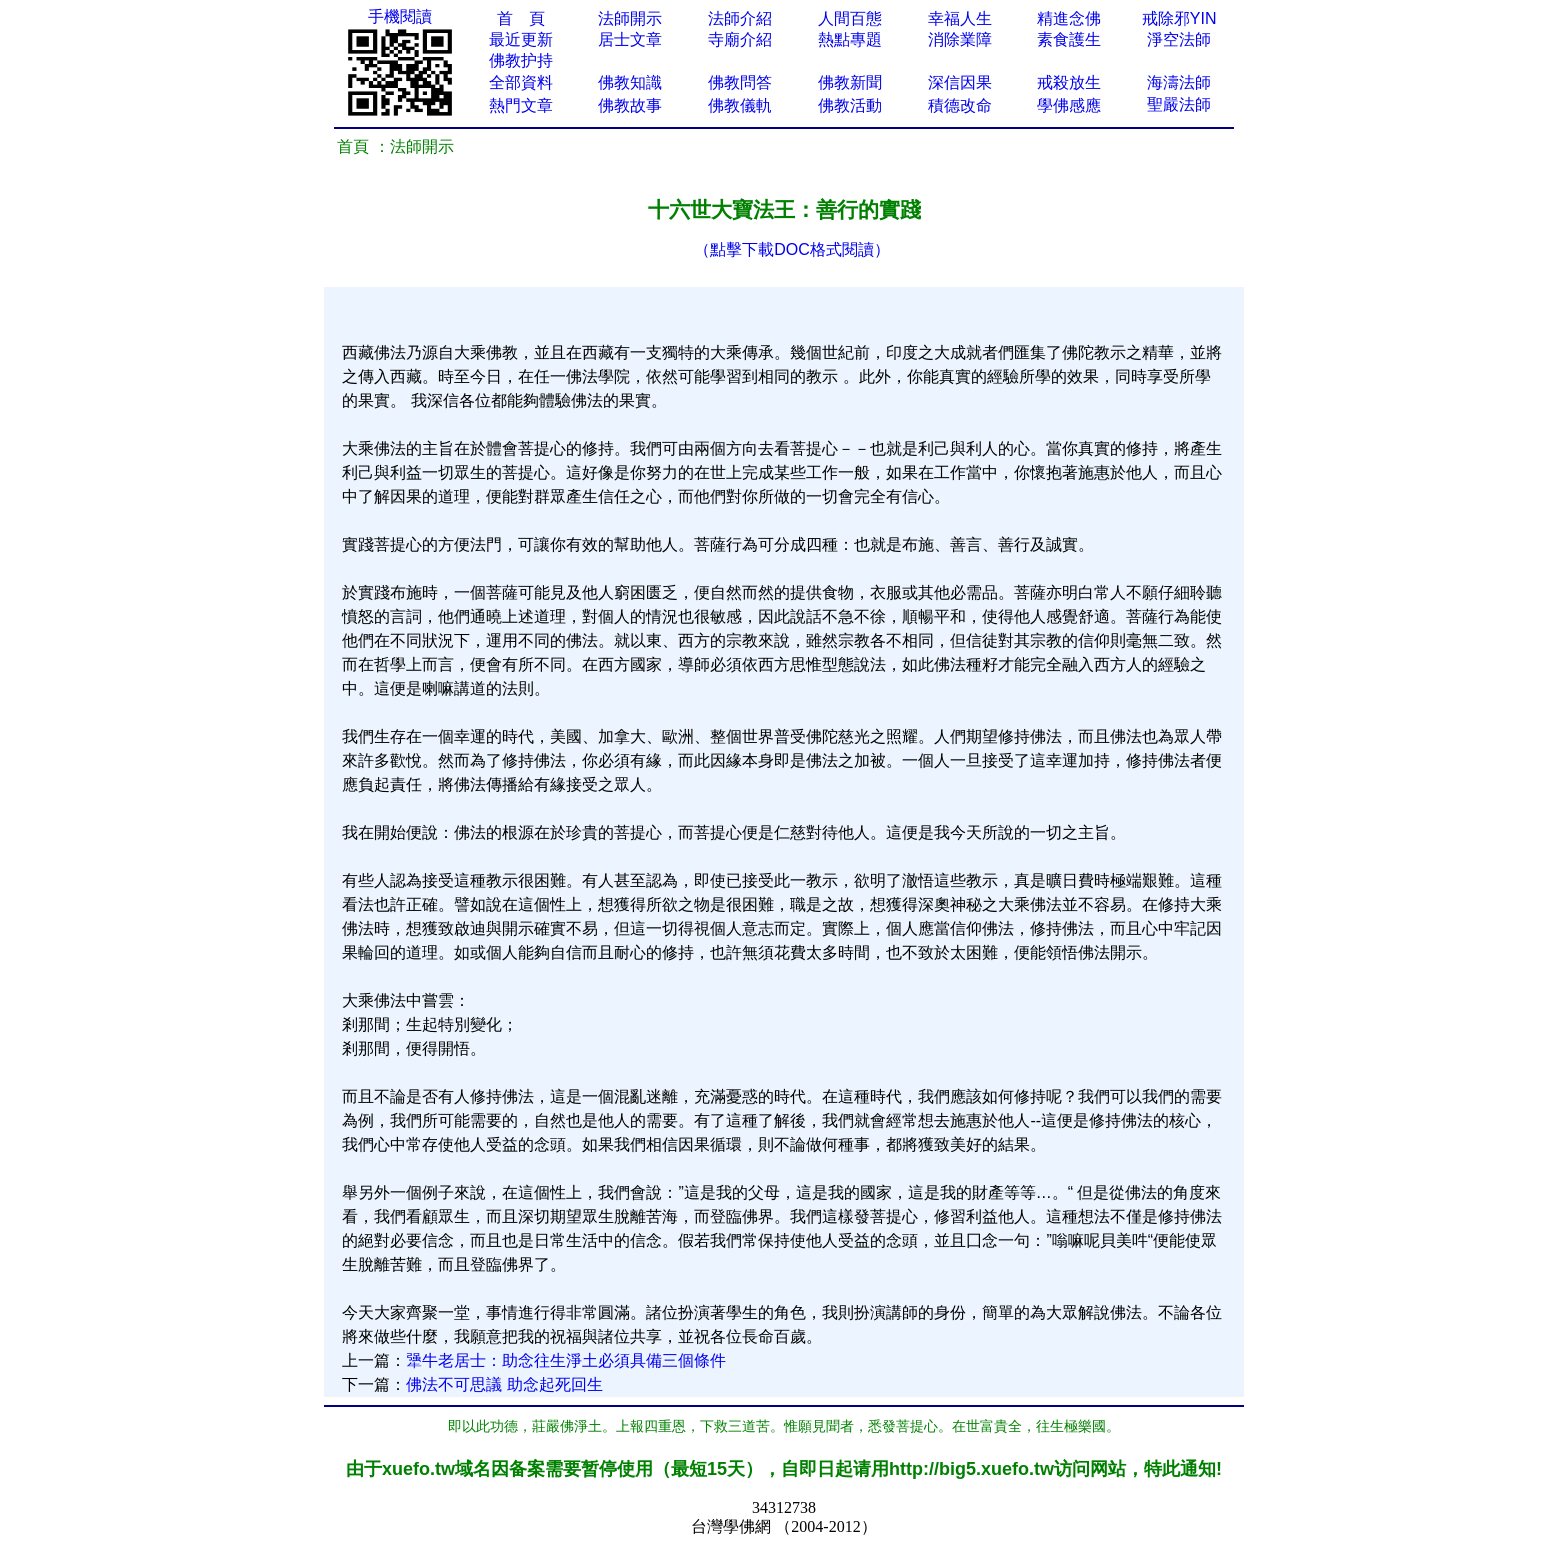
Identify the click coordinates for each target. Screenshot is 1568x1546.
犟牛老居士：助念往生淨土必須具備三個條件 (566, 1360)
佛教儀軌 (740, 105)
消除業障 (960, 39)
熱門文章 (521, 105)
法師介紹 (740, 18)
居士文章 (630, 39)
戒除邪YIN (1179, 18)
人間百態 (850, 18)
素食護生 (1069, 39)
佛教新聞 (850, 82)
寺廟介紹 (740, 39)
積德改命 (960, 105)
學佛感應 (1069, 105)
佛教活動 (850, 105)
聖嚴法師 (1179, 104)
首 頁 (521, 18)
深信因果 (960, 82)
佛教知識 (630, 82)
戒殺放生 (1069, 82)
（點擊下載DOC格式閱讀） (792, 249)
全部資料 (521, 82)
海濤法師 (1179, 82)
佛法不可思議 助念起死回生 (504, 1384)
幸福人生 (960, 18)
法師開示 (630, 18)
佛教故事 (630, 105)
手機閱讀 (400, 16)
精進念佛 (1069, 18)
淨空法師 (1179, 39)
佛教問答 (740, 82)
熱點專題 (850, 39)
